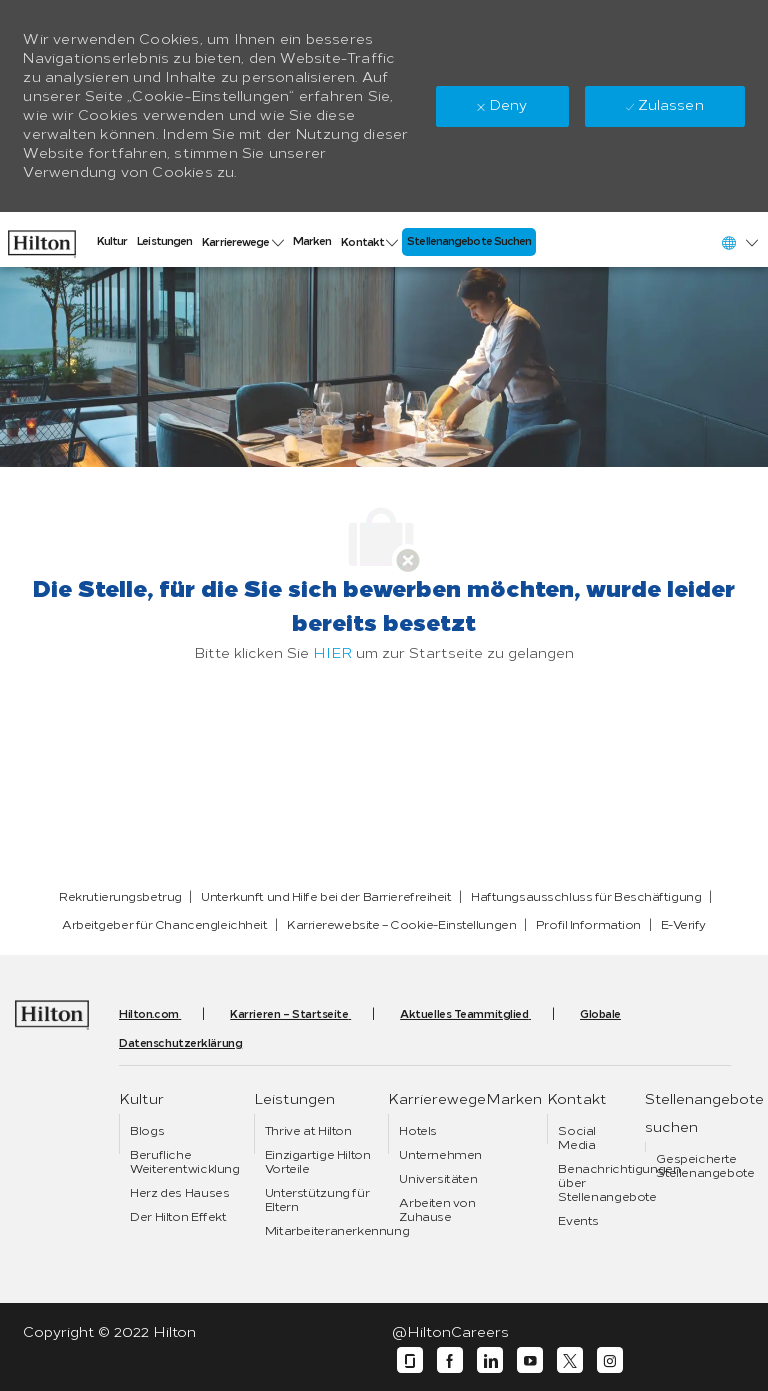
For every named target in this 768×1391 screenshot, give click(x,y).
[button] (739, 242)
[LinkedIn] (490, 1360)
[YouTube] (530, 1360)
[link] (42, 239)
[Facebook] (450, 1360)
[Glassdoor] (410, 1360)
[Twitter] (570, 1360)
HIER (332, 653)
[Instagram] (610, 1360)
